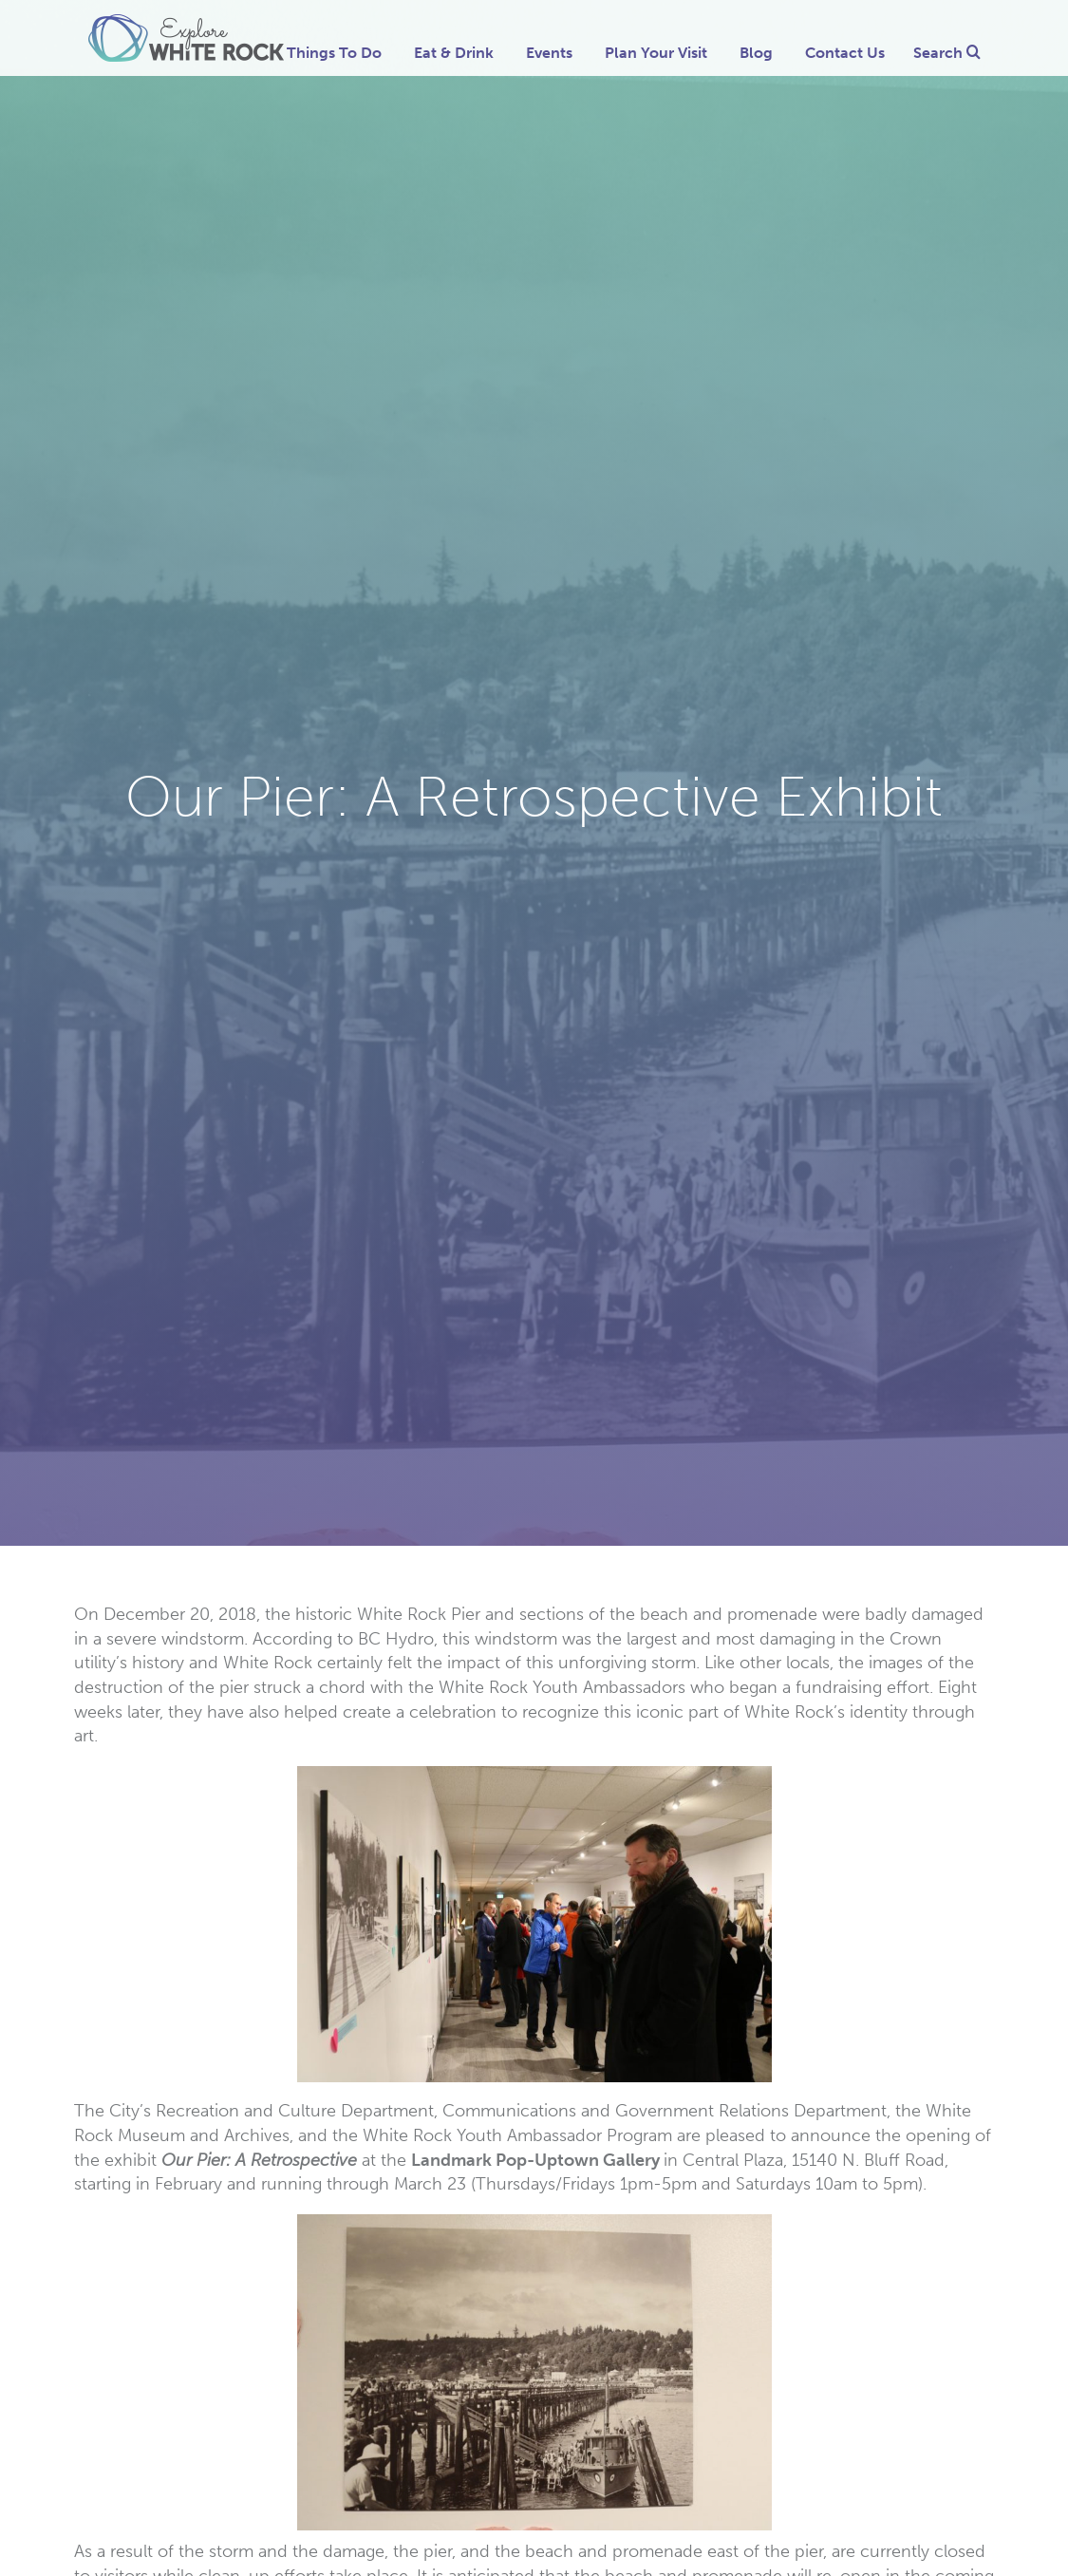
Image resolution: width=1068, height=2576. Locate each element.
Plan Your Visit (656, 53)
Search (947, 53)
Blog (756, 53)
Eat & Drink (454, 53)
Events (549, 53)
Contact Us (845, 53)
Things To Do (334, 53)
